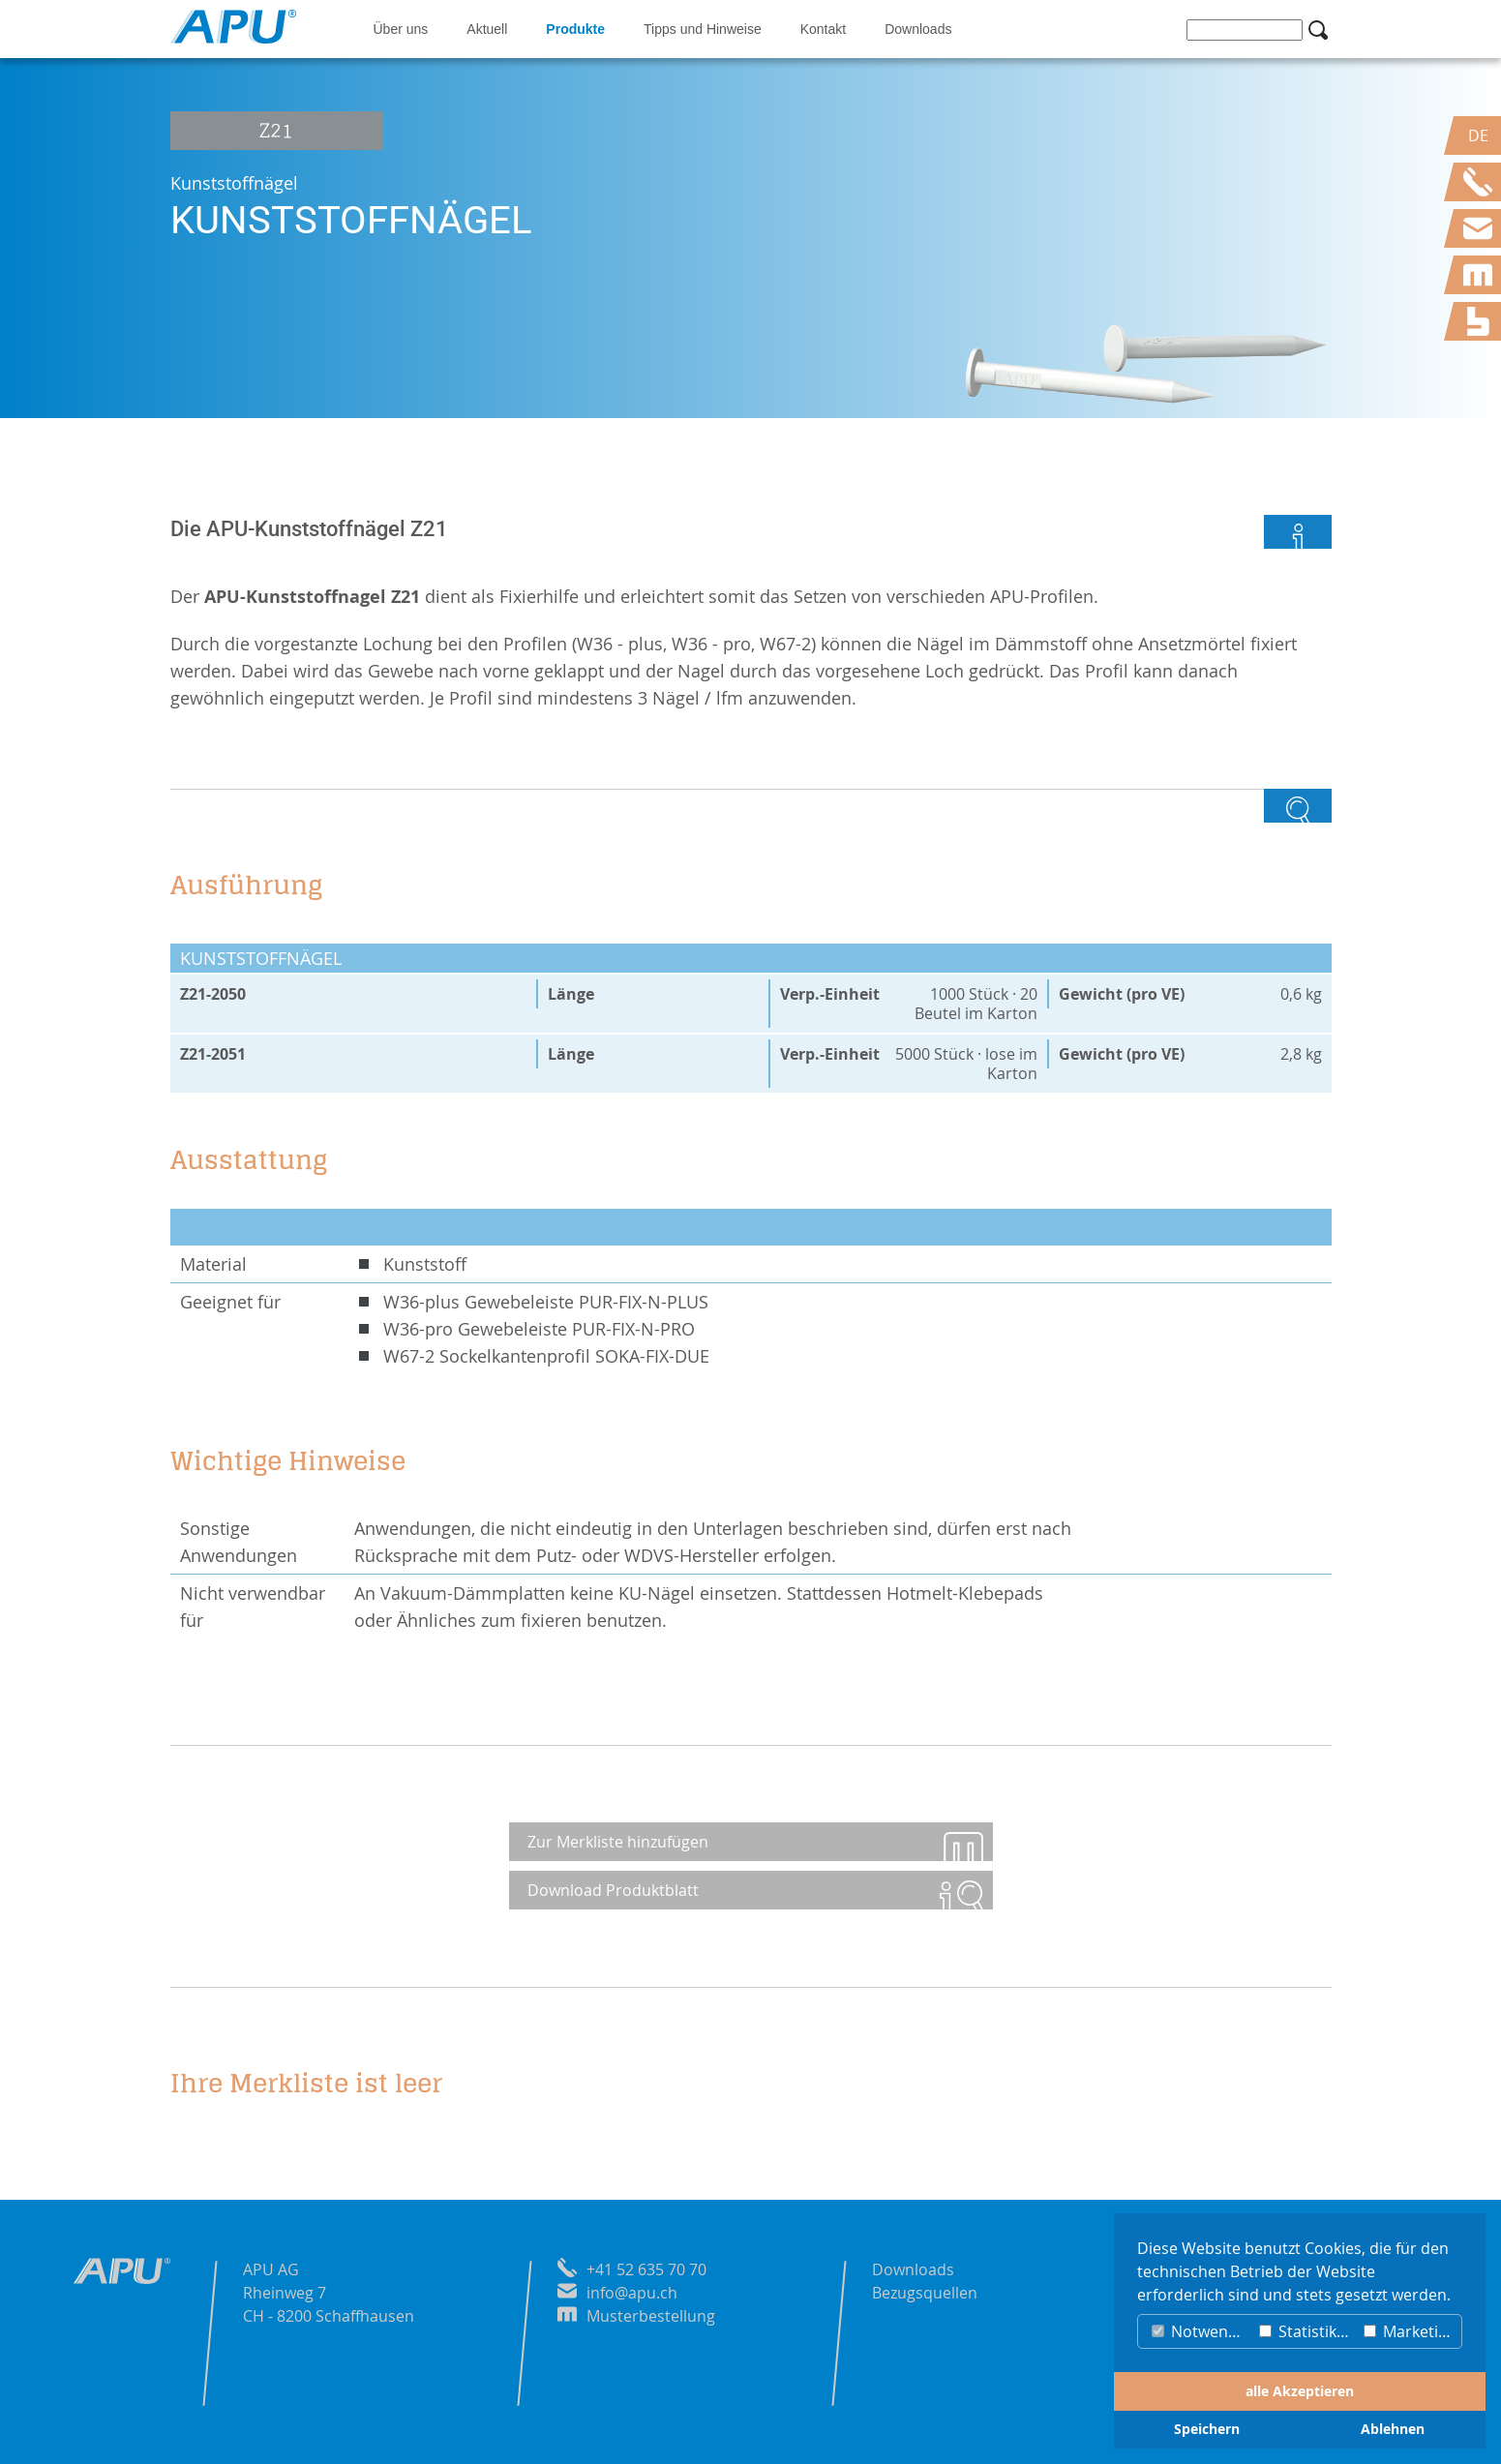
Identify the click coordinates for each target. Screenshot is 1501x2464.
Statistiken (1307, 2331)
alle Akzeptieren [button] (1300, 2391)
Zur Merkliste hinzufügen (618, 1841)
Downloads (918, 29)
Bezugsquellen (924, 2292)
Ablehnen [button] (1393, 2429)
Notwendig (1201, 2331)
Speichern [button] (1207, 2429)
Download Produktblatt (614, 1890)
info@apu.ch (631, 2292)
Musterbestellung (650, 2316)
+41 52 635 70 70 (646, 2269)
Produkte (575, 29)
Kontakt (823, 29)
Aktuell (486, 29)
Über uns (401, 29)
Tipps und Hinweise (703, 29)
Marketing (1410, 2331)
